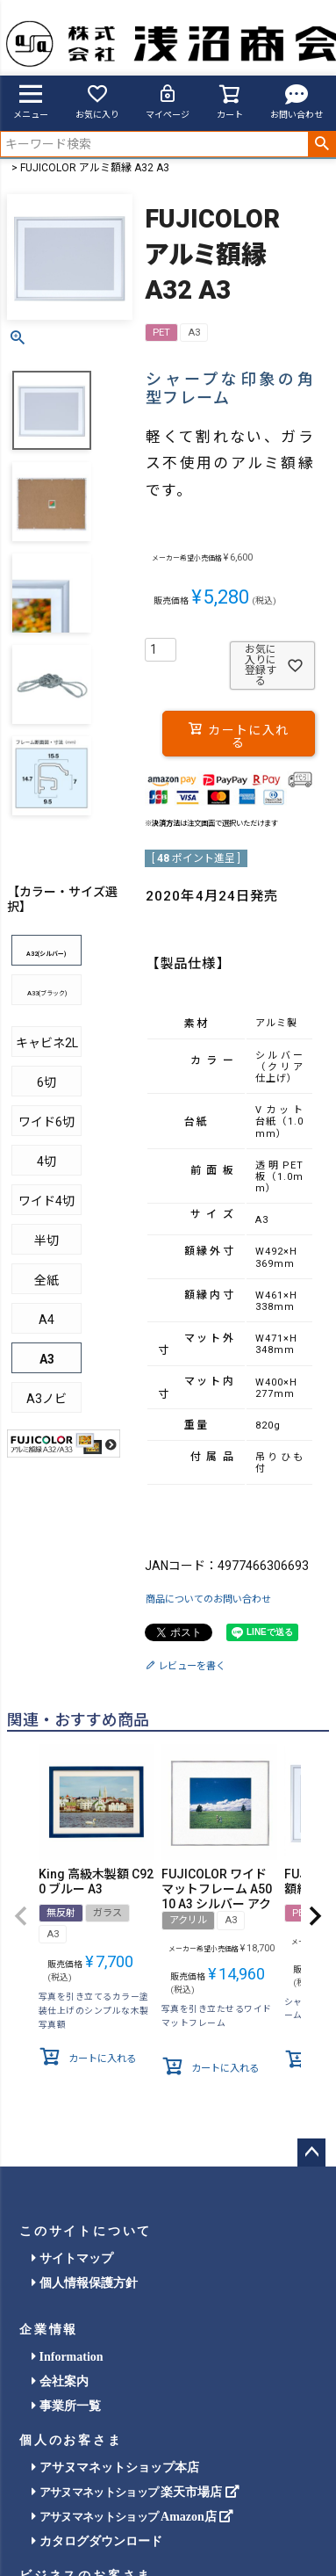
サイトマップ (72, 2258)
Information (68, 2356)
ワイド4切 (46, 1201)
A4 (46, 1320)
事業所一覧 (66, 2406)
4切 (46, 1161)
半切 (46, 1241)
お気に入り (97, 101)
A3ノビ (46, 1399)
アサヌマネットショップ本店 (115, 2467)
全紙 (46, 1280)
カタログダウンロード (97, 2541)
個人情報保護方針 (85, 2283)
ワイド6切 (46, 1122)
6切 (46, 1082)
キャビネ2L (47, 1043)
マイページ (167, 101)
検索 (321, 144)
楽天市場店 (135, 2492)
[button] (21, 1916)
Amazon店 (132, 2516)
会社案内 (60, 2381)
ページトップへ (311, 2152)
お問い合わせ (296, 101)
